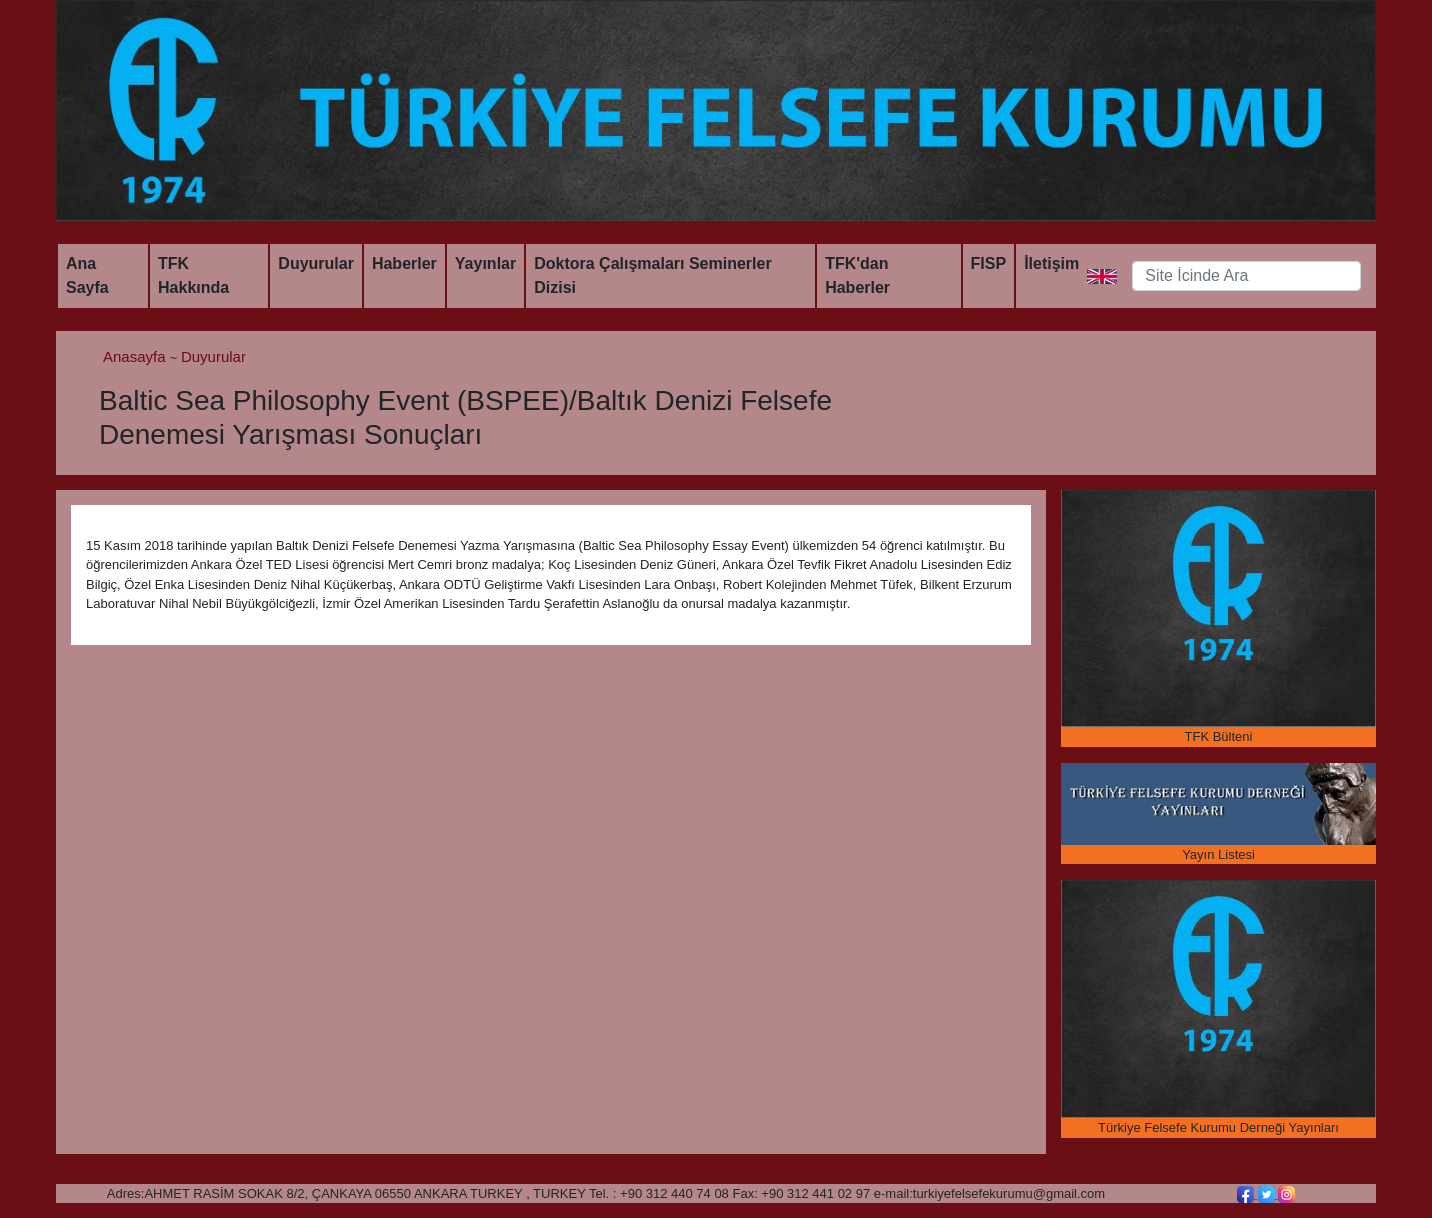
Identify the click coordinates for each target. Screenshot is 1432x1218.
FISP (989, 263)
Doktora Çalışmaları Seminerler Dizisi (652, 275)
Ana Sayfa (87, 275)
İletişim (1051, 263)
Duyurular (316, 263)
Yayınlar (485, 263)
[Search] (1246, 276)
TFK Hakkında (193, 275)
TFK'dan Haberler (857, 275)
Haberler (404, 263)
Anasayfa (136, 356)
